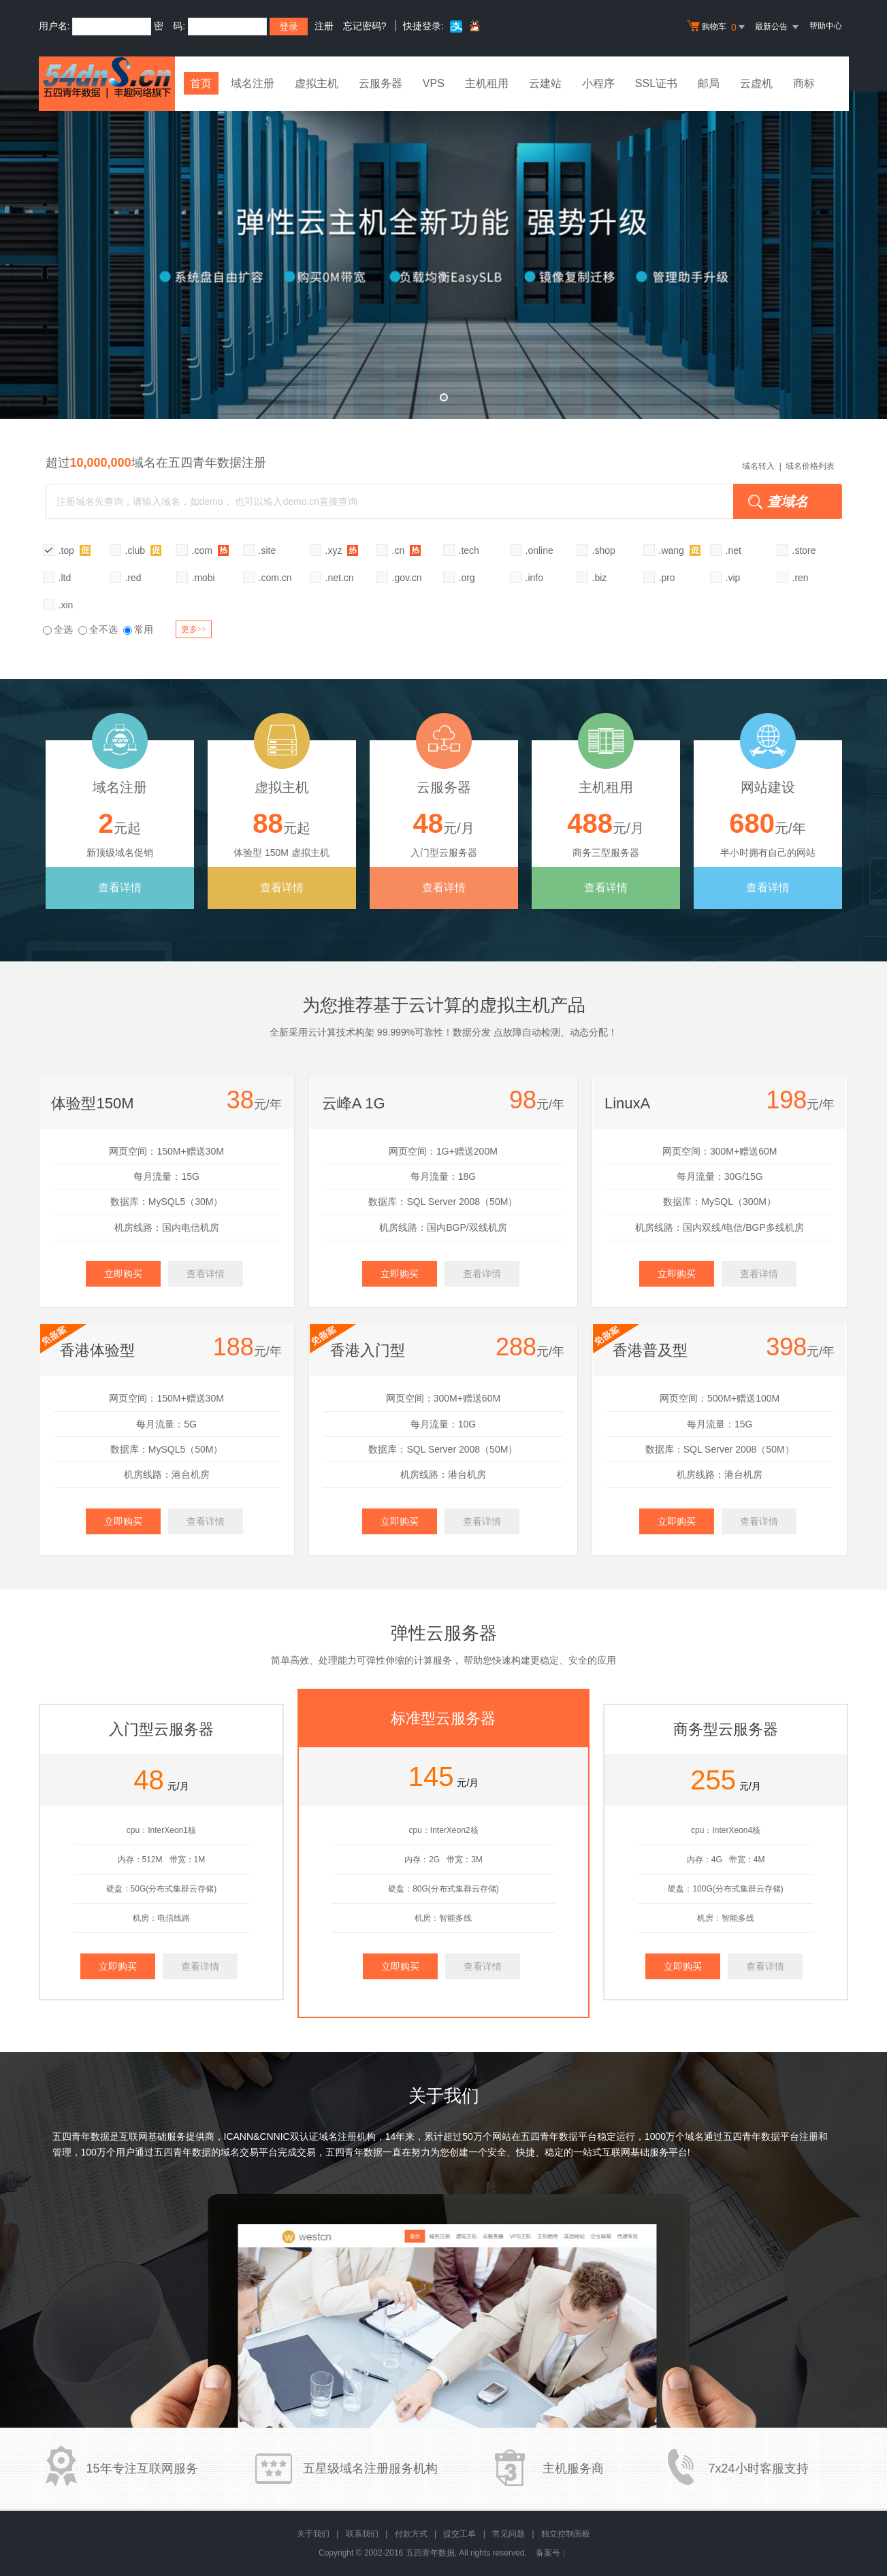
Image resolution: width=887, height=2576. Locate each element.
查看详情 (120, 887)
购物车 (717, 27)
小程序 (601, 83)
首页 (203, 83)
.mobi (203, 577)
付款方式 (411, 2534)
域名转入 (758, 466)
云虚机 (759, 83)
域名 (694, 2136)
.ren (800, 577)
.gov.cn (407, 577)
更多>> (194, 629)
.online (539, 550)
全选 (58, 629)
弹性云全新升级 (443, 254)
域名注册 (256, 83)
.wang (679, 550)
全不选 (98, 629)
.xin (66, 604)
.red (133, 577)
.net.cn (339, 577)
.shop (603, 550)
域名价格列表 (810, 466)
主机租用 (490, 83)
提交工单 (459, 2534)
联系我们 (362, 2534)
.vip (733, 577)
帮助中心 (825, 26)
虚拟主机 (320, 83)
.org (467, 577)
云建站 (548, 83)
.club (143, 550)
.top (75, 550)
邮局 (712, 83)
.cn (406, 550)
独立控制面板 (565, 2534)
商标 (807, 83)
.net (733, 550)
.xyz (342, 550)
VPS (437, 83)
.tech (469, 550)
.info (534, 577)
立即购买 (123, 1273)
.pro (667, 577)
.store (804, 550)
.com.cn (275, 577)
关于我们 (313, 2534)
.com (210, 550)
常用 (138, 629)
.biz (599, 577)
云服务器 (384, 83)
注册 (324, 25)
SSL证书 (660, 83)
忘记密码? (365, 25)
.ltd (65, 577)
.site (267, 550)
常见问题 (508, 2534)
